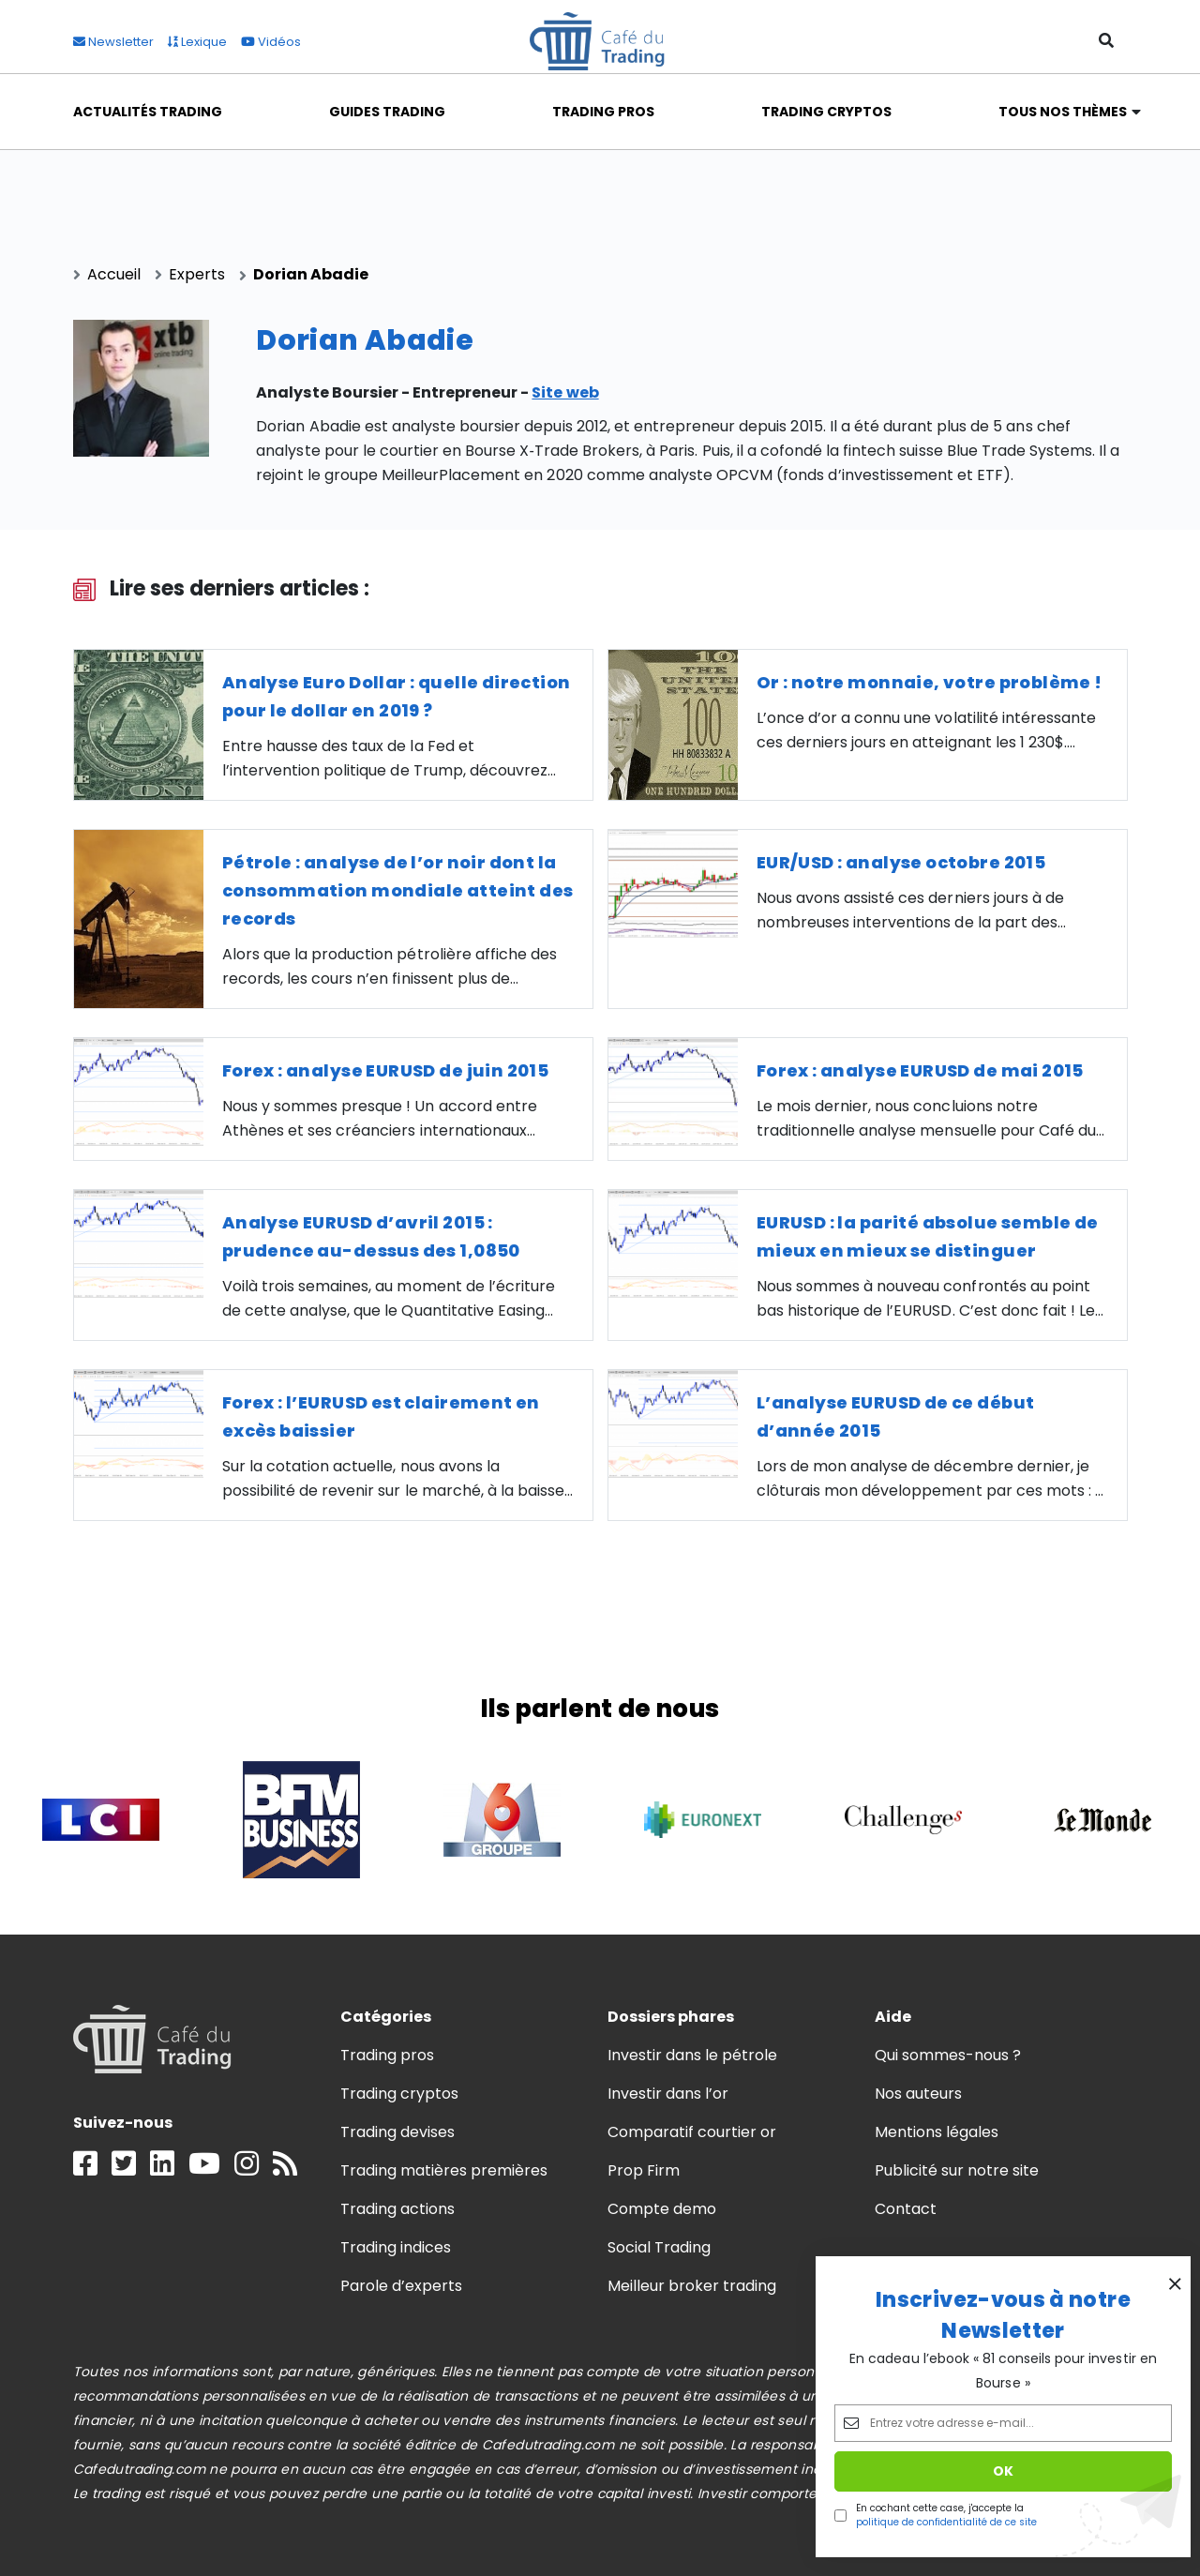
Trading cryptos (399, 2093)
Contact (906, 2209)
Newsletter (113, 42)
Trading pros (387, 2055)
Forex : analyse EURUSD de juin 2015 (385, 1070)
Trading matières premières (444, 2170)
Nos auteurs (918, 2093)
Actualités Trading (148, 111)
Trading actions (397, 2209)
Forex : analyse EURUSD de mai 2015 (920, 1070)
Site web (565, 392)
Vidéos (271, 42)
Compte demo (662, 2209)
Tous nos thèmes (1063, 111)
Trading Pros (603, 111)
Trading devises (397, 2132)
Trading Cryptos (826, 111)
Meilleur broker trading (692, 2286)
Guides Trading (387, 111)
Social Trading (659, 2247)
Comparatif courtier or (692, 2132)
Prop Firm (644, 2170)
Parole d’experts (401, 2286)
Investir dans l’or (668, 2093)
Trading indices (395, 2247)
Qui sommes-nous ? (948, 2055)
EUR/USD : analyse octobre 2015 (901, 862)
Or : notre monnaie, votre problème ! (929, 682)
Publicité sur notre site (957, 2170)
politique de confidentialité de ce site (946, 2522)
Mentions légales (936, 2132)
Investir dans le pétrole (693, 2055)
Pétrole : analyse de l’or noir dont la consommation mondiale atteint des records (398, 890)
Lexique (197, 42)
